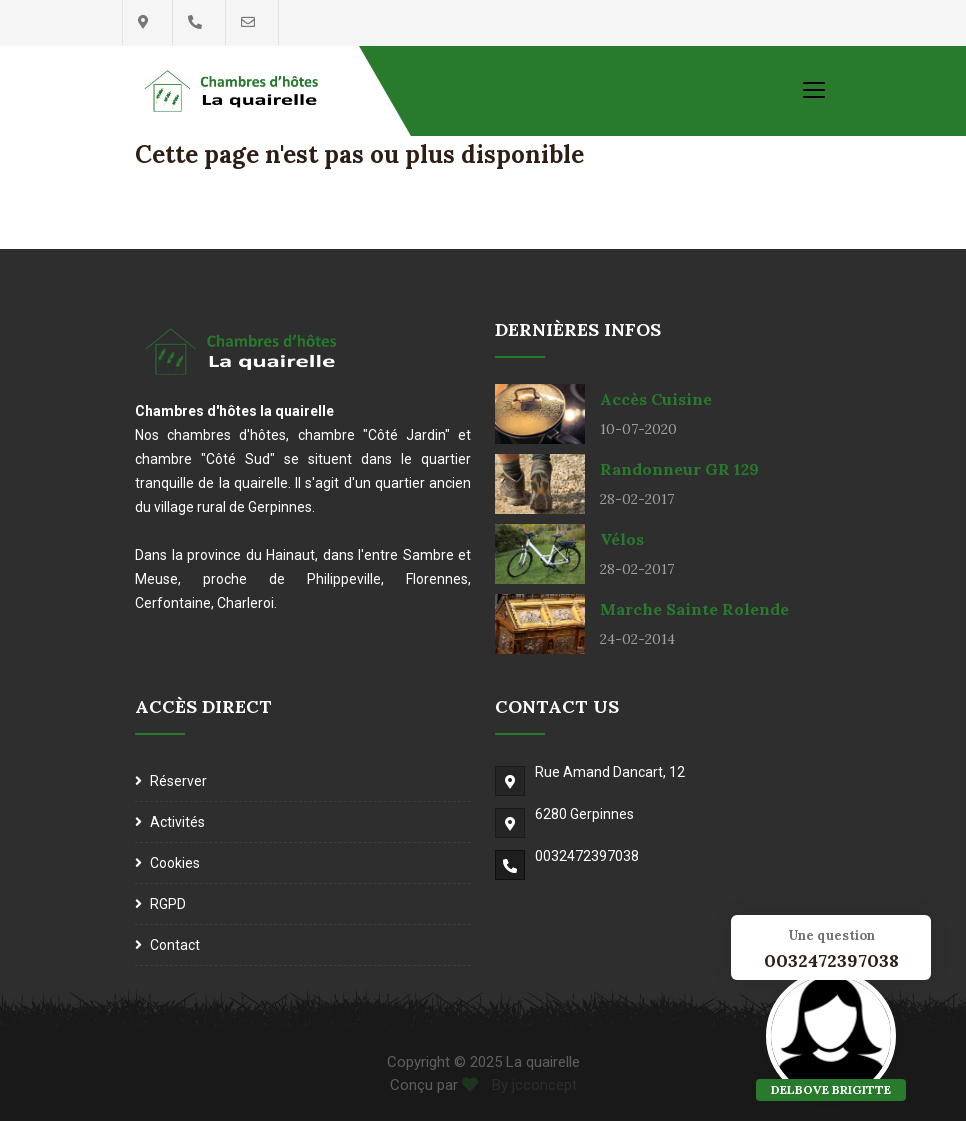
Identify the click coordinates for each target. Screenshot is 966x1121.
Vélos (622, 539)
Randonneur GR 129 (679, 469)
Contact (175, 945)
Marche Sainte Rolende (694, 609)
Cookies (175, 863)
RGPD (168, 904)
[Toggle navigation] (814, 89)
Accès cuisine (656, 399)
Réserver (178, 781)
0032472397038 (587, 856)
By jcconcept (532, 1085)
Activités (177, 822)
